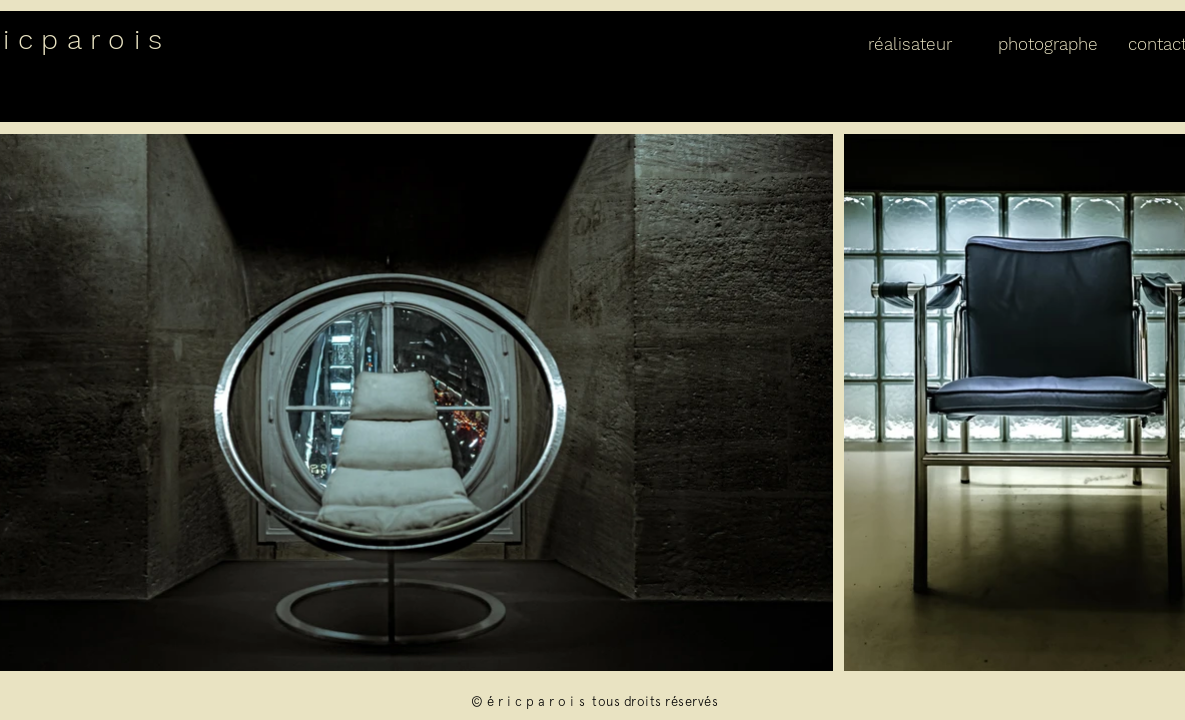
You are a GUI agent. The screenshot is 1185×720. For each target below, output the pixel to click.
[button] (918, 44)
